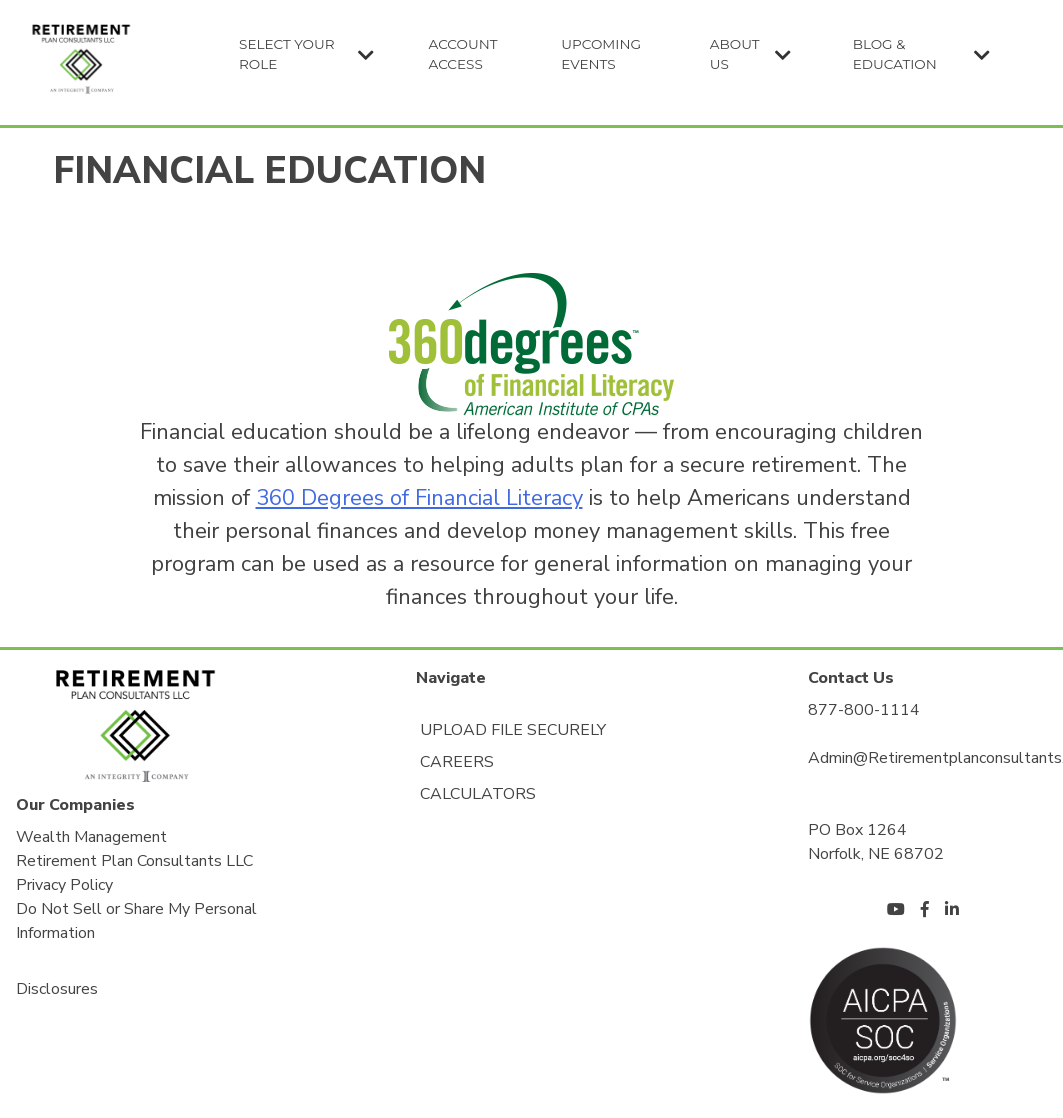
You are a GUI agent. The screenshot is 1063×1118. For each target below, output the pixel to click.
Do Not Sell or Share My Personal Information (136, 921)
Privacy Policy (64, 885)
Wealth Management (91, 837)
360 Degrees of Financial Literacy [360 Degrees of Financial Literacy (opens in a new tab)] (419, 498)
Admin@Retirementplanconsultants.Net (923, 758)
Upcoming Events (601, 54)
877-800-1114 (864, 710)
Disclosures (57, 989)
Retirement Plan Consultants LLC (134, 861)
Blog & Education (895, 54)
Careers (457, 762)
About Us (735, 54)
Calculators (478, 794)
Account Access (463, 54)
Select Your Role (287, 54)
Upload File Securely (513, 730)
